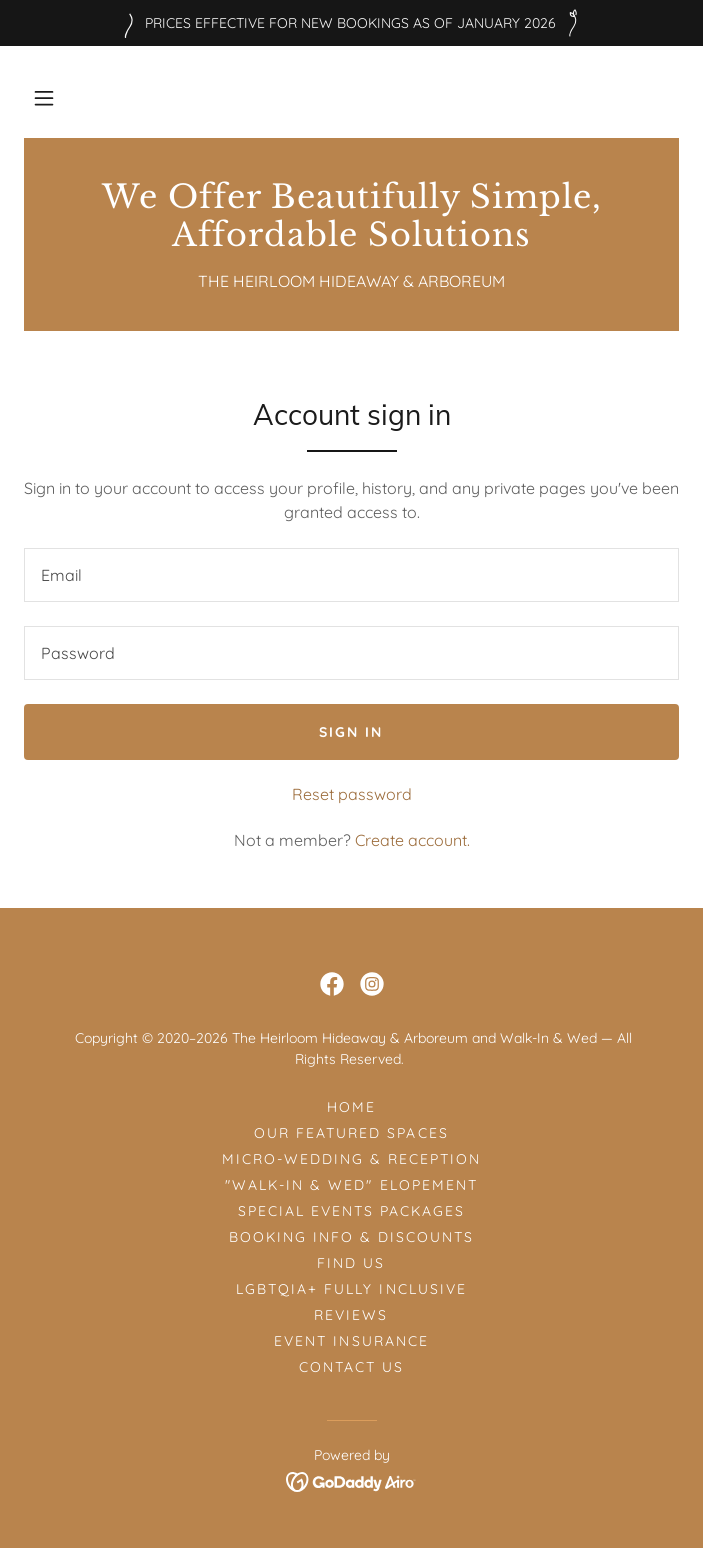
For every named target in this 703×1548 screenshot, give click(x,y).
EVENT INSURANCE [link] (351, 1341)
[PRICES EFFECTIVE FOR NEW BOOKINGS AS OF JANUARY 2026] (351, 23)
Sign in (351, 732)
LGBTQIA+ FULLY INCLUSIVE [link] (351, 1289)
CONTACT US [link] (351, 1367)
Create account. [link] (412, 840)
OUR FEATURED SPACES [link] (351, 1133)
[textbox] (351, 575)
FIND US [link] (351, 1263)
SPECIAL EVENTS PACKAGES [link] (351, 1211)
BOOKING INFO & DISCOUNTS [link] (351, 1237)
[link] (351, 216)
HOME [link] (351, 1107)
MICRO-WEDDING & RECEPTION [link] (351, 1159)
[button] (44, 98)
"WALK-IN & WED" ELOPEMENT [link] (351, 1185)
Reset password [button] (352, 794)
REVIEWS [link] (351, 1315)
